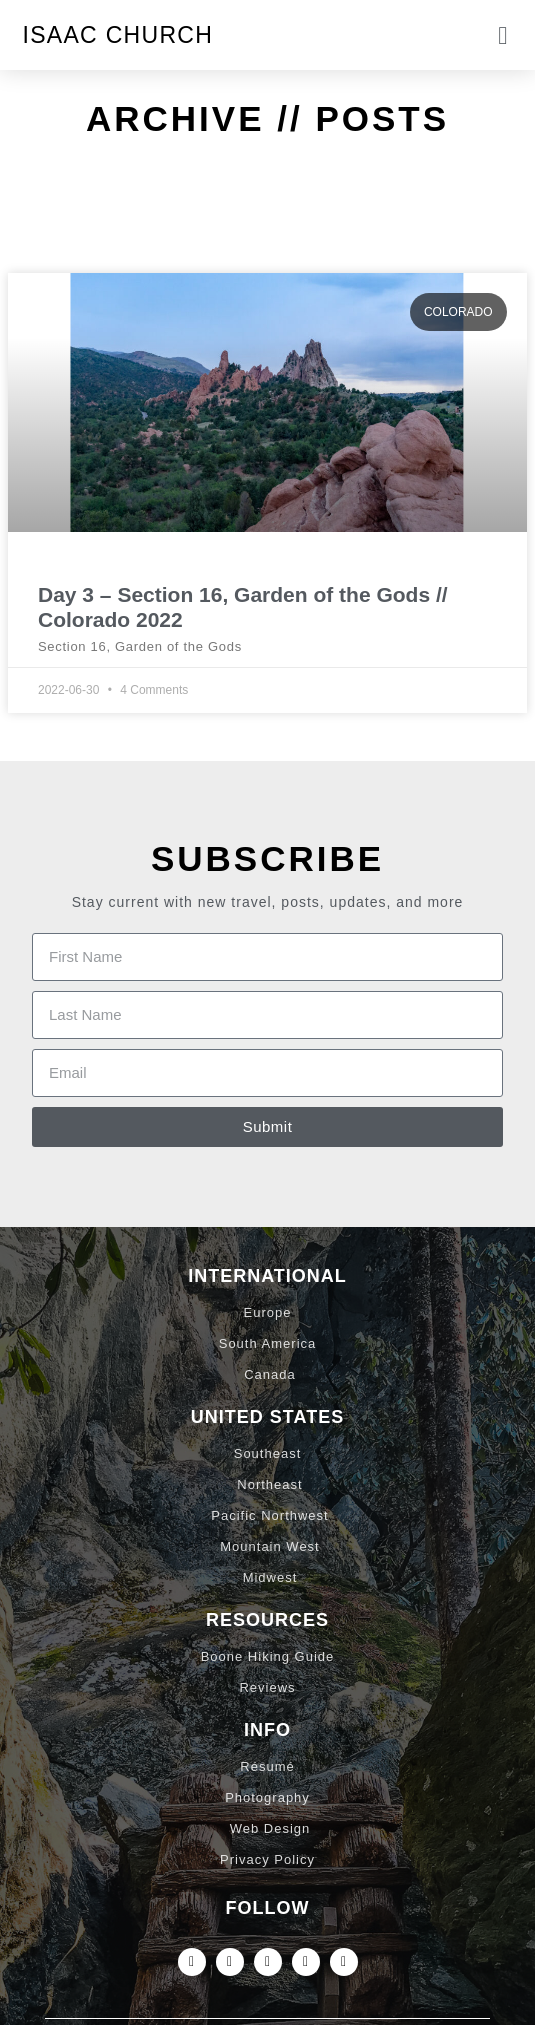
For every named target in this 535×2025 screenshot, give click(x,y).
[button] (503, 35)
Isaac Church (118, 35)
